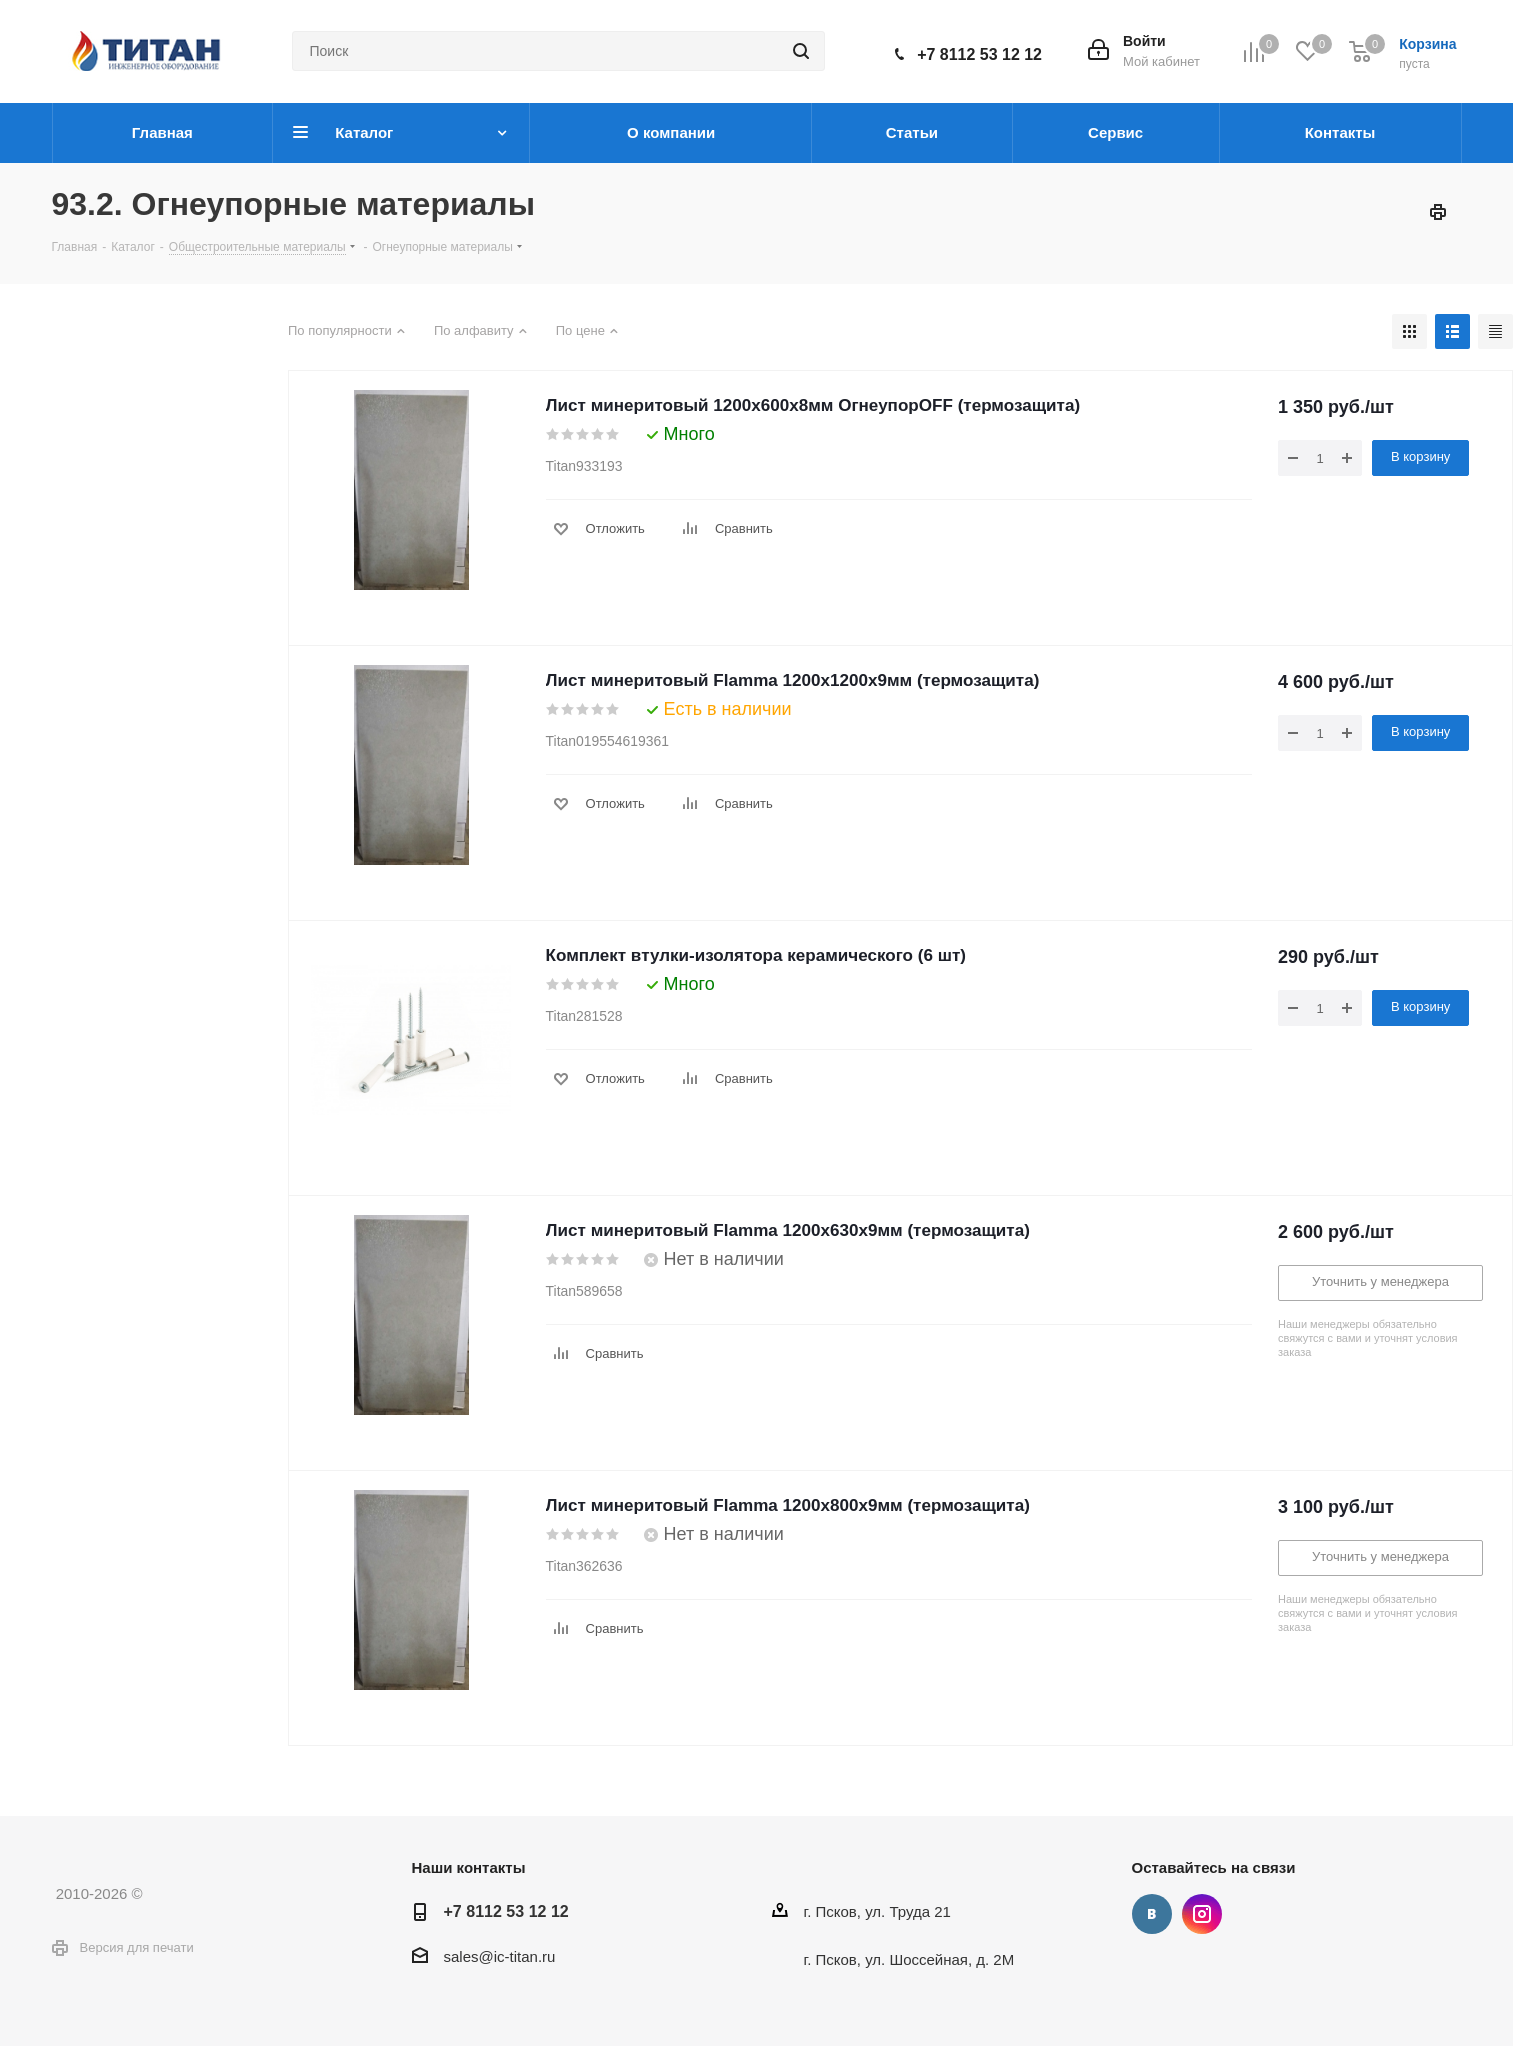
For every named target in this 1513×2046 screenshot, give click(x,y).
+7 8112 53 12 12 (979, 54)
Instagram (1202, 1914)
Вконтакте (1152, 1914)
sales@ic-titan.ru (500, 1956)
